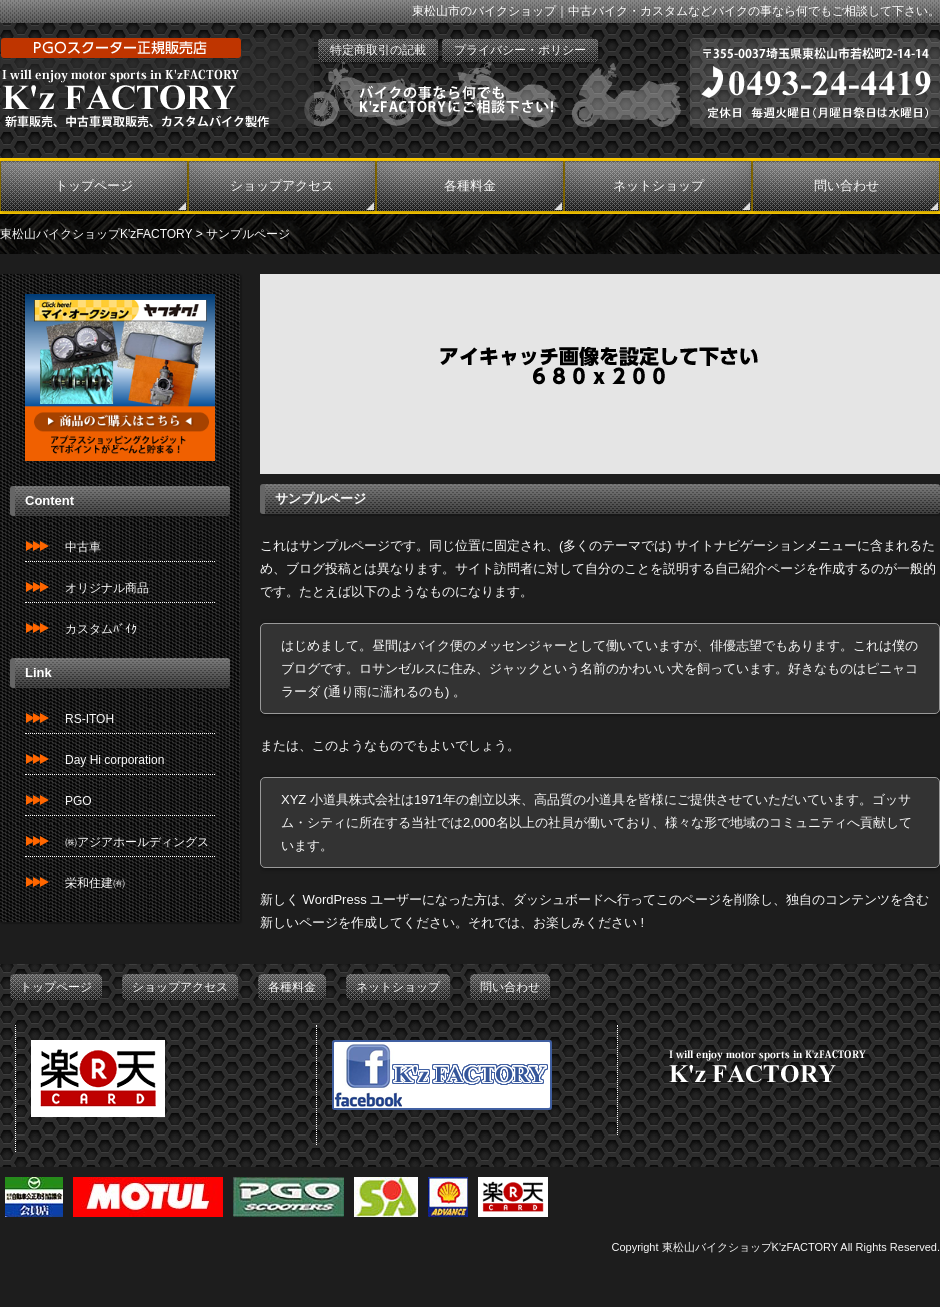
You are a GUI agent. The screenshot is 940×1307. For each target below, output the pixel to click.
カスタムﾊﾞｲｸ (101, 629)
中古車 (83, 547)
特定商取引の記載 (378, 50)
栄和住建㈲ (95, 883)
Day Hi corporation (114, 760)
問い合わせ (846, 185)
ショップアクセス (282, 185)
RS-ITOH (89, 719)
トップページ (94, 185)
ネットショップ (658, 185)
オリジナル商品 (107, 588)
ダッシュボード (558, 899)
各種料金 (470, 185)
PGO (78, 801)
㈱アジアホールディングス (137, 842)
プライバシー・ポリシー (520, 50)
